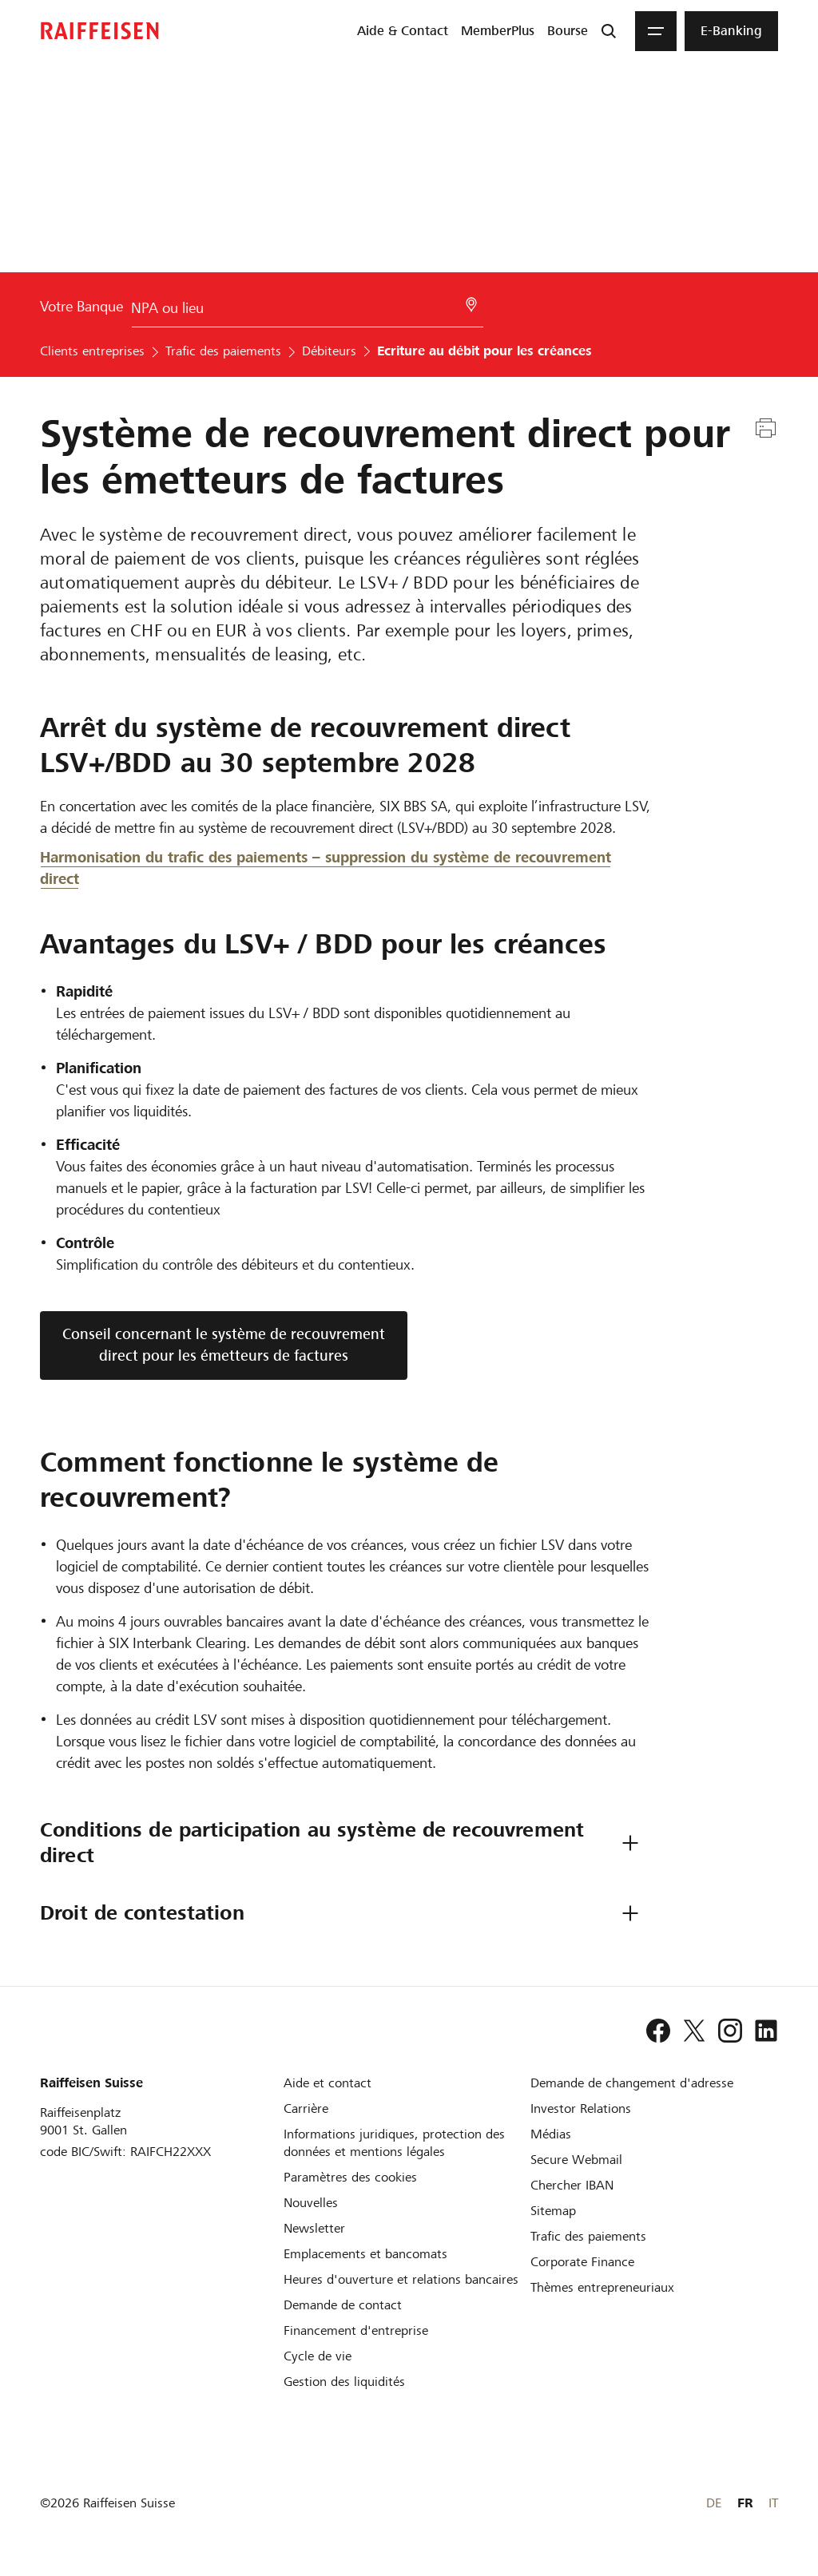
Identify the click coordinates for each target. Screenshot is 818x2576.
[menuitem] (403, 31)
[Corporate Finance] (582, 2261)
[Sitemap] (553, 2210)
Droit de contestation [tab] (142, 1912)
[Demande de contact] (343, 2304)
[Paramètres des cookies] (350, 2177)
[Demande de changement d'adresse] (631, 2083)
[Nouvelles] (311, 2202)
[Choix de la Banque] (307, 311)
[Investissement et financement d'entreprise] (356, 2330)
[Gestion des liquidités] (344, 2381)
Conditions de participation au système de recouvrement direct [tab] (315, 1842)
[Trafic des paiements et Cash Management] (588, 2236)
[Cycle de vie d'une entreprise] (317, 2356)
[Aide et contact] (327, 2083)
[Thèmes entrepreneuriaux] (602, 2287)
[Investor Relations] (580, 2108)
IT (773, 2503)
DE (713, 2503)
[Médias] (550, 2134)
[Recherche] (608, 31)
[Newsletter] (314, 2228)
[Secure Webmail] (576, 2159)
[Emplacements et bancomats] (365, 2253)
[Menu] (656, 31)
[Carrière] (306, 2108)
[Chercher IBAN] (572, 2185)
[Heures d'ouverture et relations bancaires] (401, 2279)
